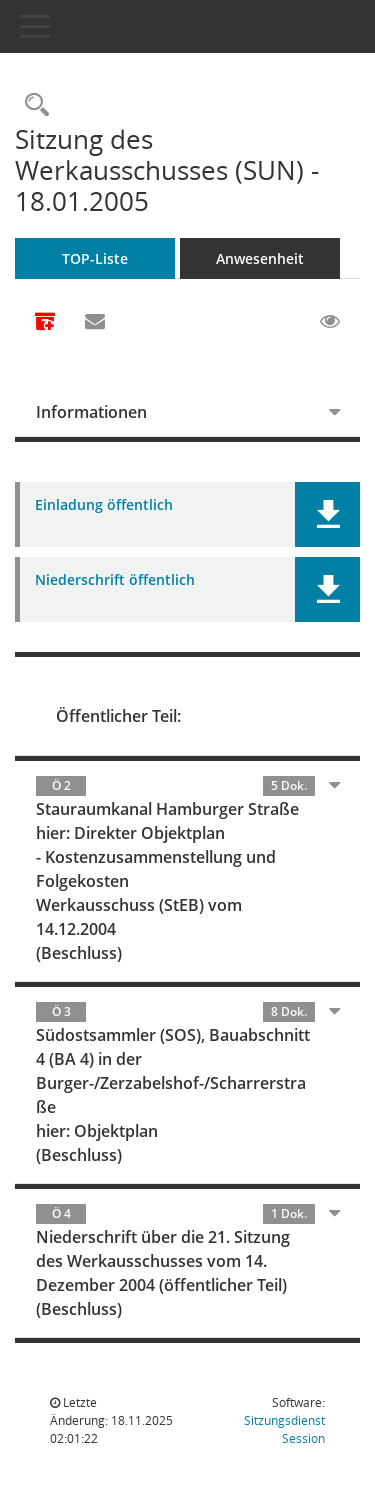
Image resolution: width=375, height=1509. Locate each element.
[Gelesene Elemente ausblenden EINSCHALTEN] (330, 322)
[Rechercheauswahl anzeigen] (32, 105)
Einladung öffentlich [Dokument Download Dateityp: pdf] (104, 505)
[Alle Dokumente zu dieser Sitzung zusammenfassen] (45, 323)
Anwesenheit (260, 258)
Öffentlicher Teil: (118, 716)
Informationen (91, 412)
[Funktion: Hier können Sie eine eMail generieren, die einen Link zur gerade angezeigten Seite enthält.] (95, 322)
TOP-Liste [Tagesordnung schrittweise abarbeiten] (95, 258)
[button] (327, 514)
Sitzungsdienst (284, 1429)
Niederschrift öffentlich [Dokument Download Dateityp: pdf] (115, 580)
